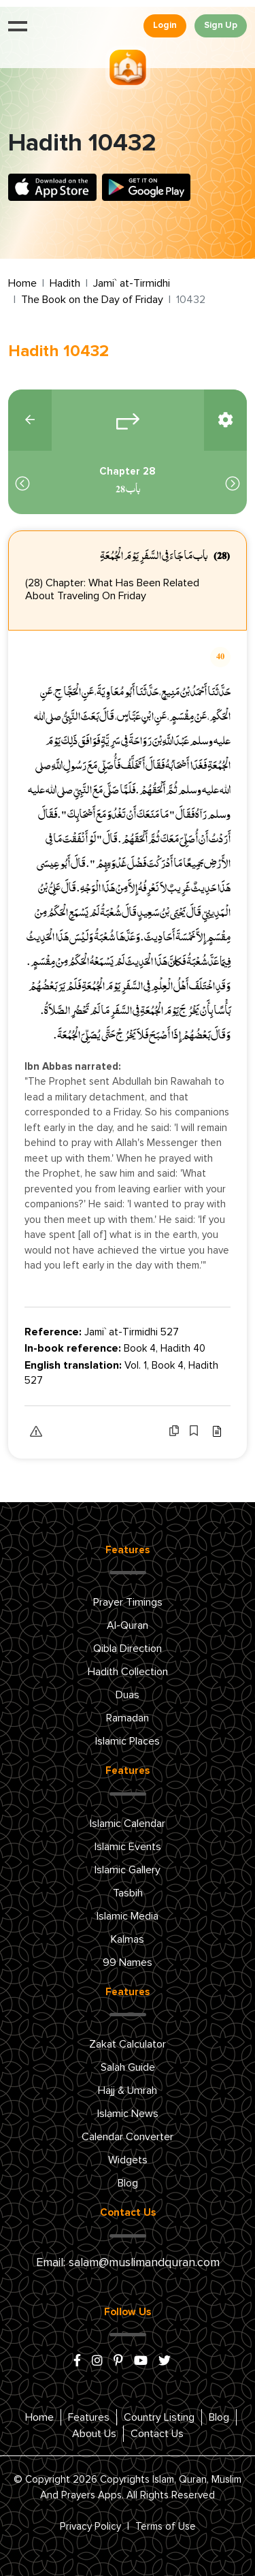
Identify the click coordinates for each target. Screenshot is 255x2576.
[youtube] (141, 2361)
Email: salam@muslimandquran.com (128, 2263)
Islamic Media (127, 1916)
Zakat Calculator (127, 2044)
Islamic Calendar (127, 1823)
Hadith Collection (128, 1671)
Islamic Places (127, 1741)
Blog (128, 2183)
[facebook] (77, 2361)
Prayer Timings (128, 1602)
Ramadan (127, 1718)
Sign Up (220, 25)
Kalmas (127, 1939)
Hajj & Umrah (127, 2090)
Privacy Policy (90, 2527)
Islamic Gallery (127, 1869)
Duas (127, 1694)
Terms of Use (165, 2527)
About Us (94, 2433)
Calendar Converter (127, 2136)
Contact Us (157, 2433)
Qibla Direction (127, 1648)
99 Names (127, 1962)
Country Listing (159, 2417)
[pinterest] (118, 2361)
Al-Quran (127, 1625)
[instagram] (97, 2361)
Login (165, 25)
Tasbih (128, 1893)
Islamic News (127, 2113)
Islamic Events (128, 1846)
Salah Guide (128, 2067)
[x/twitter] (164, 2361)
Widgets (128, 2159)
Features (88, 2417)
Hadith (65, 283)
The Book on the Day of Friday (92, 299)
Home (22, 283)
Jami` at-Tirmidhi (131, 283)
